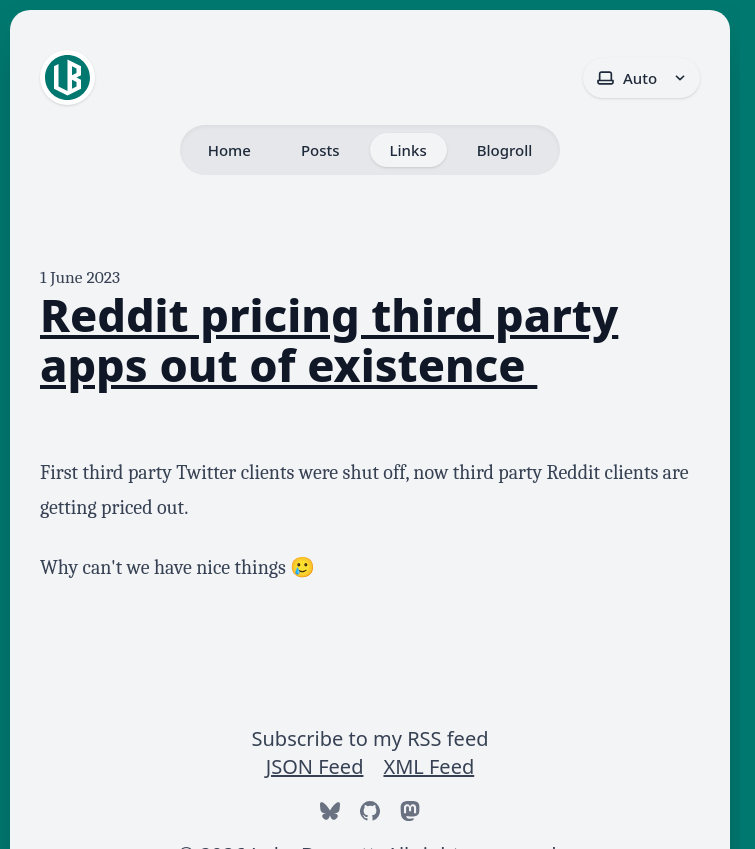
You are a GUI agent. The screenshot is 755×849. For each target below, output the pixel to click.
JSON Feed (315, 766)
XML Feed (428, 766)
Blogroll (505, 150)
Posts (320, 150)
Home (229, 150)
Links (408, 150)
